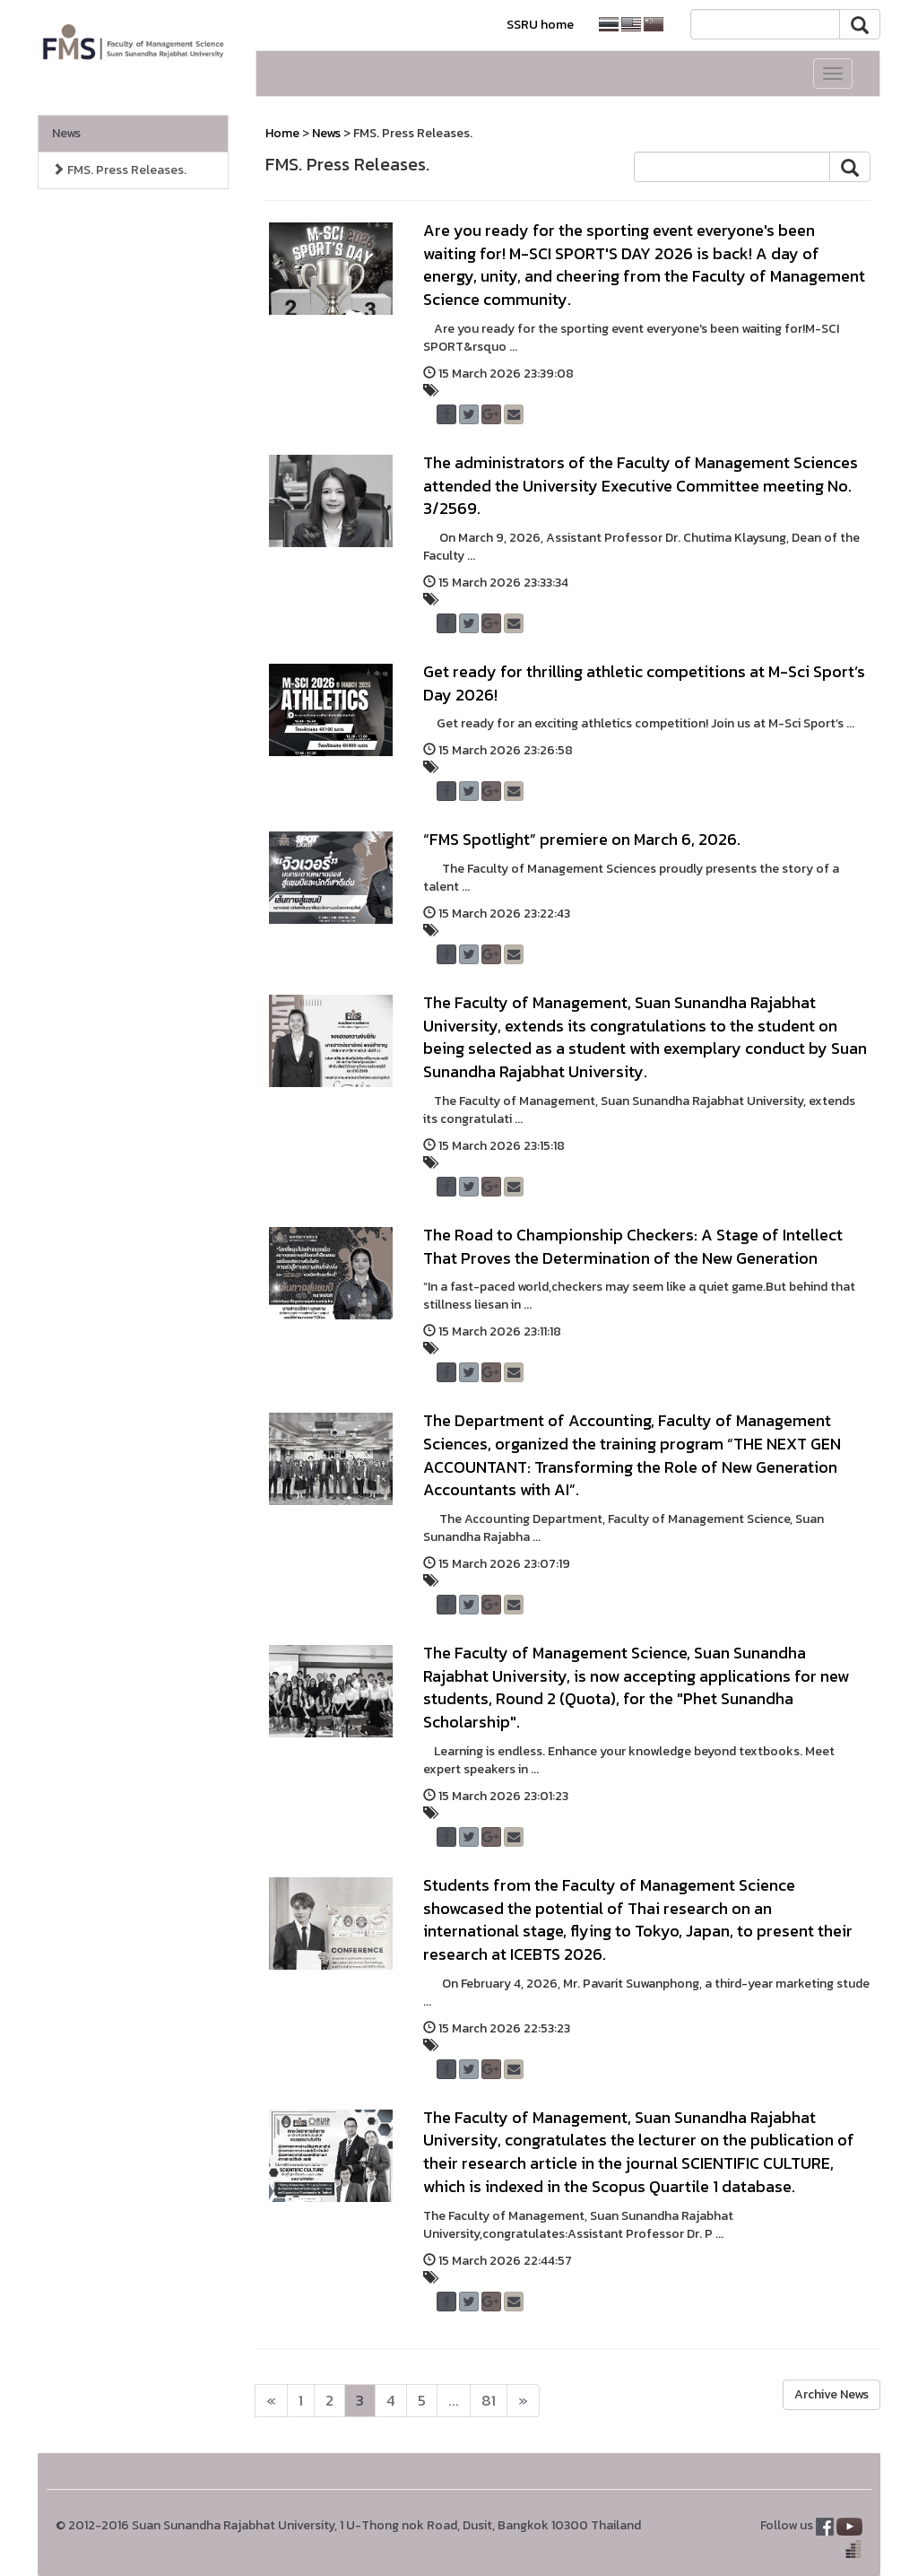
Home (282, 133)
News (66, 133)
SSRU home (540, 24)
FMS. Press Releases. (119, 170)
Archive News (831, 2394)
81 (488, 2400)
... (453, 2400)
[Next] (271, 2401)
